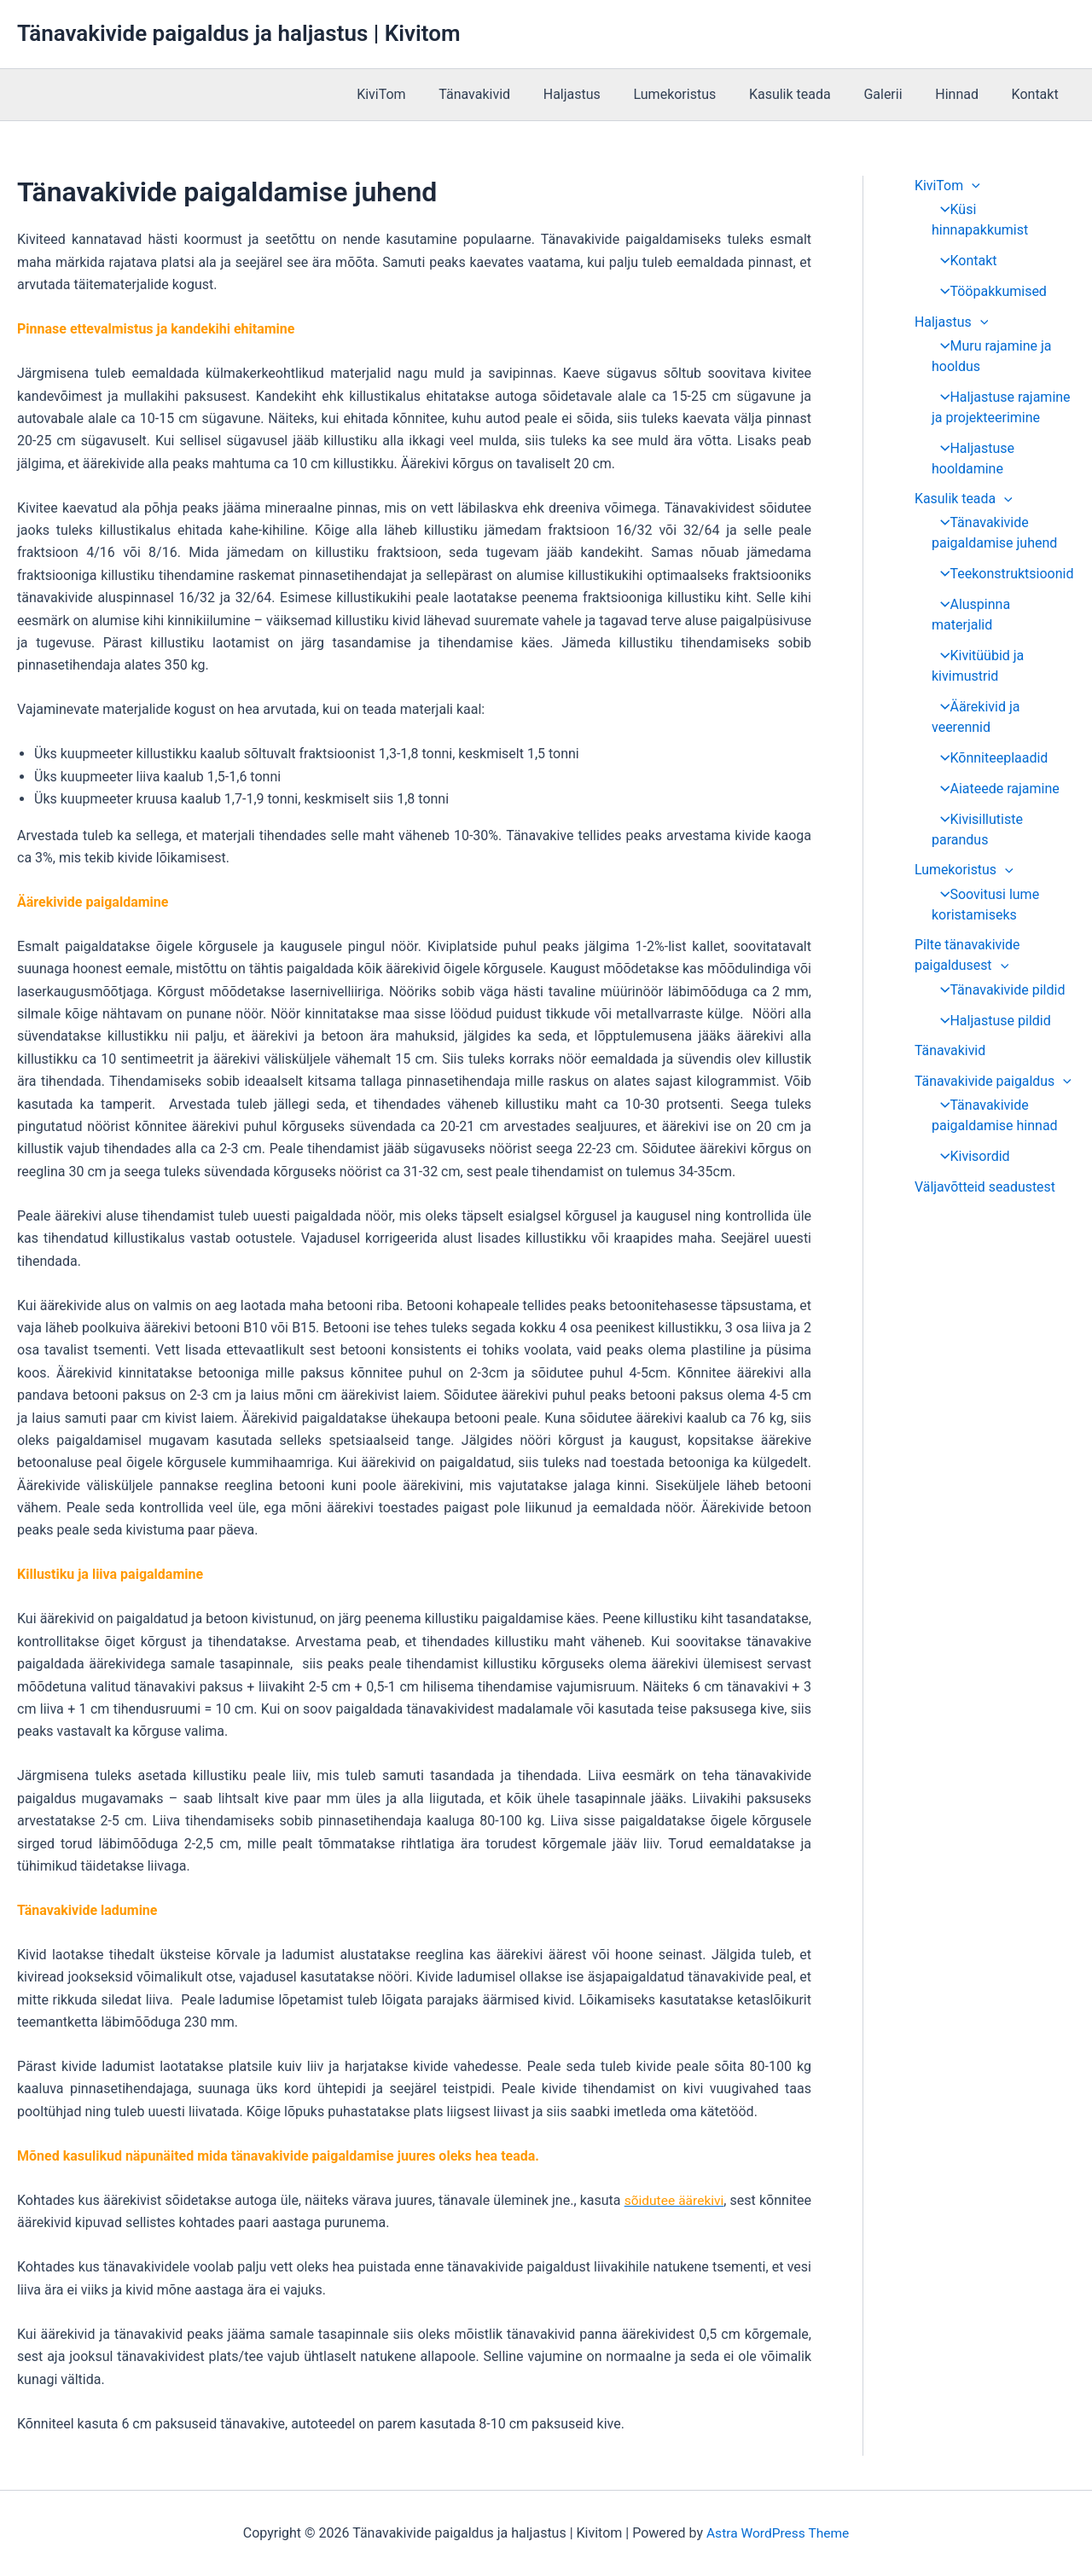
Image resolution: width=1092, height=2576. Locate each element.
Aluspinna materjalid (1002, 605)
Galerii (897, 94)
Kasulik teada (810, 94)
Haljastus (602, 94)
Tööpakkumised (988, 291)
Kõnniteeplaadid (989, 738)
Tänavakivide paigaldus (993, 1062)
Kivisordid (970, 1137)
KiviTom (424, 94)
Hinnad (965, 94)
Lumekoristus (700, 94)
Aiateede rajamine (995, 769)
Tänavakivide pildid (998, 970)
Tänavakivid (512, 94)
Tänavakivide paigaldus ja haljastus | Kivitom (238, 33)
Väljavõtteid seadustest (985, 1168)
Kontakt (1037, 94)
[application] (972, 185)
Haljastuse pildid (990, 1001)
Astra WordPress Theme (777, 2533)
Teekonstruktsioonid (1002, 574)
